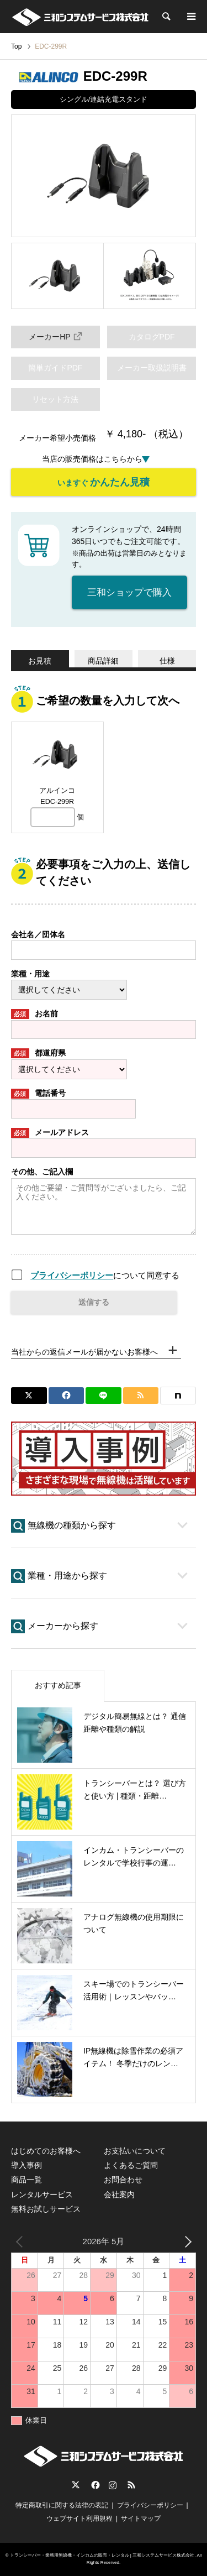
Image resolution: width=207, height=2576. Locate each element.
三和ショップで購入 (129, 592)
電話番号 (38, 1094)
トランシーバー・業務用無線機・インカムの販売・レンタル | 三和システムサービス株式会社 (102, 2555)
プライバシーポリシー (71, 1275)
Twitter (75, 2485)
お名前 (34, 1014)
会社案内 (119, 2194)
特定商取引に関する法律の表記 (61, 2505)
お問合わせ (123, 2179)
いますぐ (103, 482)
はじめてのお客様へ (46, 2150)
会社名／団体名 (38, 934)
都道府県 (38, 1053)
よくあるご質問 (131, 2165)
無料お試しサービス (46, 2208)
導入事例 (26, 2165)
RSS (131, 2485)
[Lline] (103, 1395)
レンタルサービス (42, 2194)
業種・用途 (30, 973)
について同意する (104, 1275)
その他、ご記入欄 (42, 1171)
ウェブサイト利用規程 (79, 2518)
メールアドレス (50, 1133)
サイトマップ (141, 2518)
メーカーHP (55, 336)
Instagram (112, 2485)
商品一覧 (26, 2179)
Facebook (94, 2485)
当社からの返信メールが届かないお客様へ (84, 1351)
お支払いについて (135, 2150)
